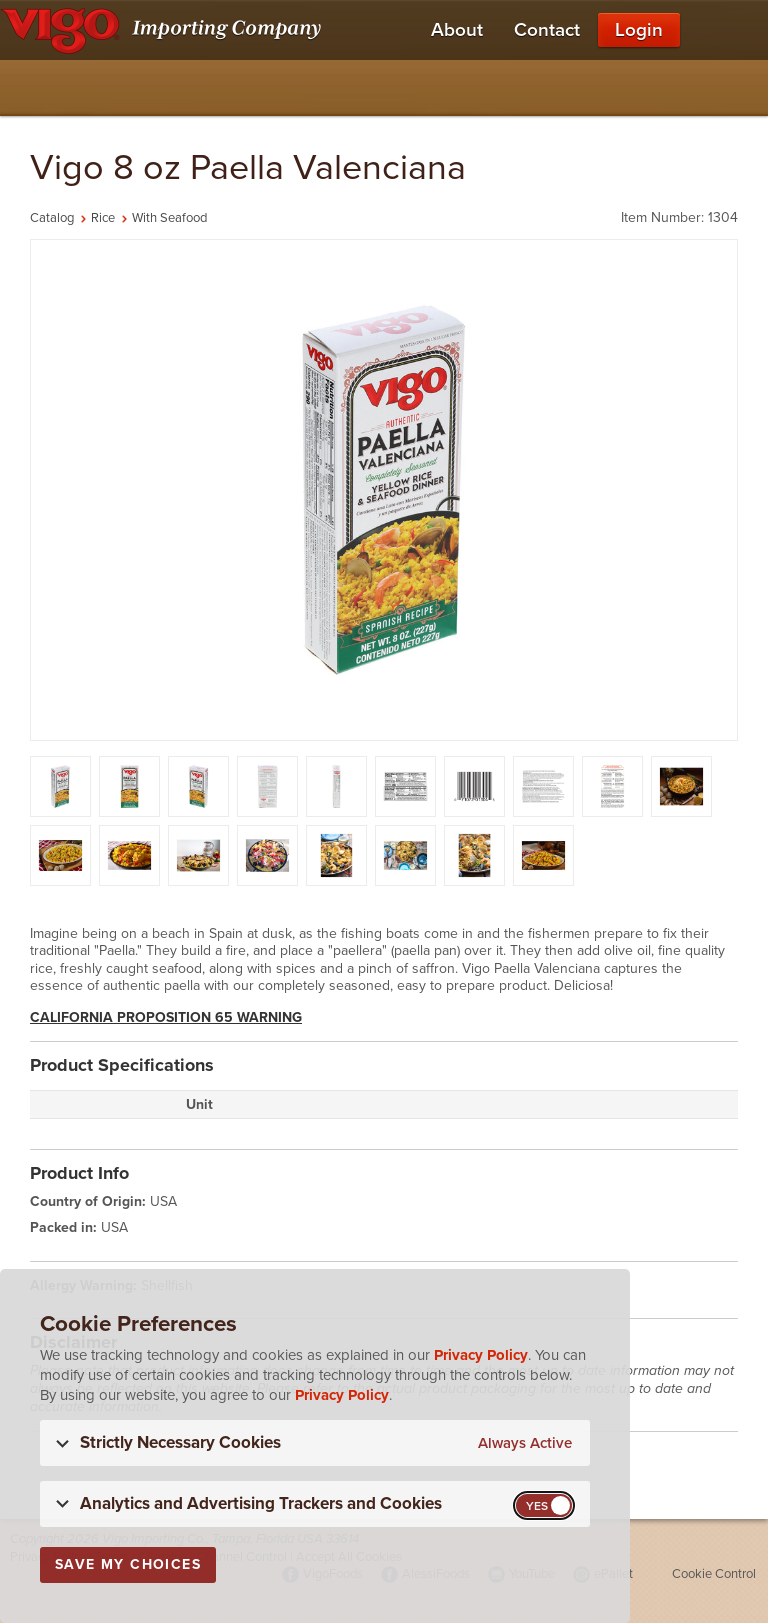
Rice (103, 218)
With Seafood (169, 218)
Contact (547, 30)
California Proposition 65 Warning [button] (166, 1017)
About (457, 30)
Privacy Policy (481, 1355)
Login (639, 30)
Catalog (52, 218)
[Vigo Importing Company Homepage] (164, 30)
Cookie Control (714, 1574)
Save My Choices (128, 1564)
